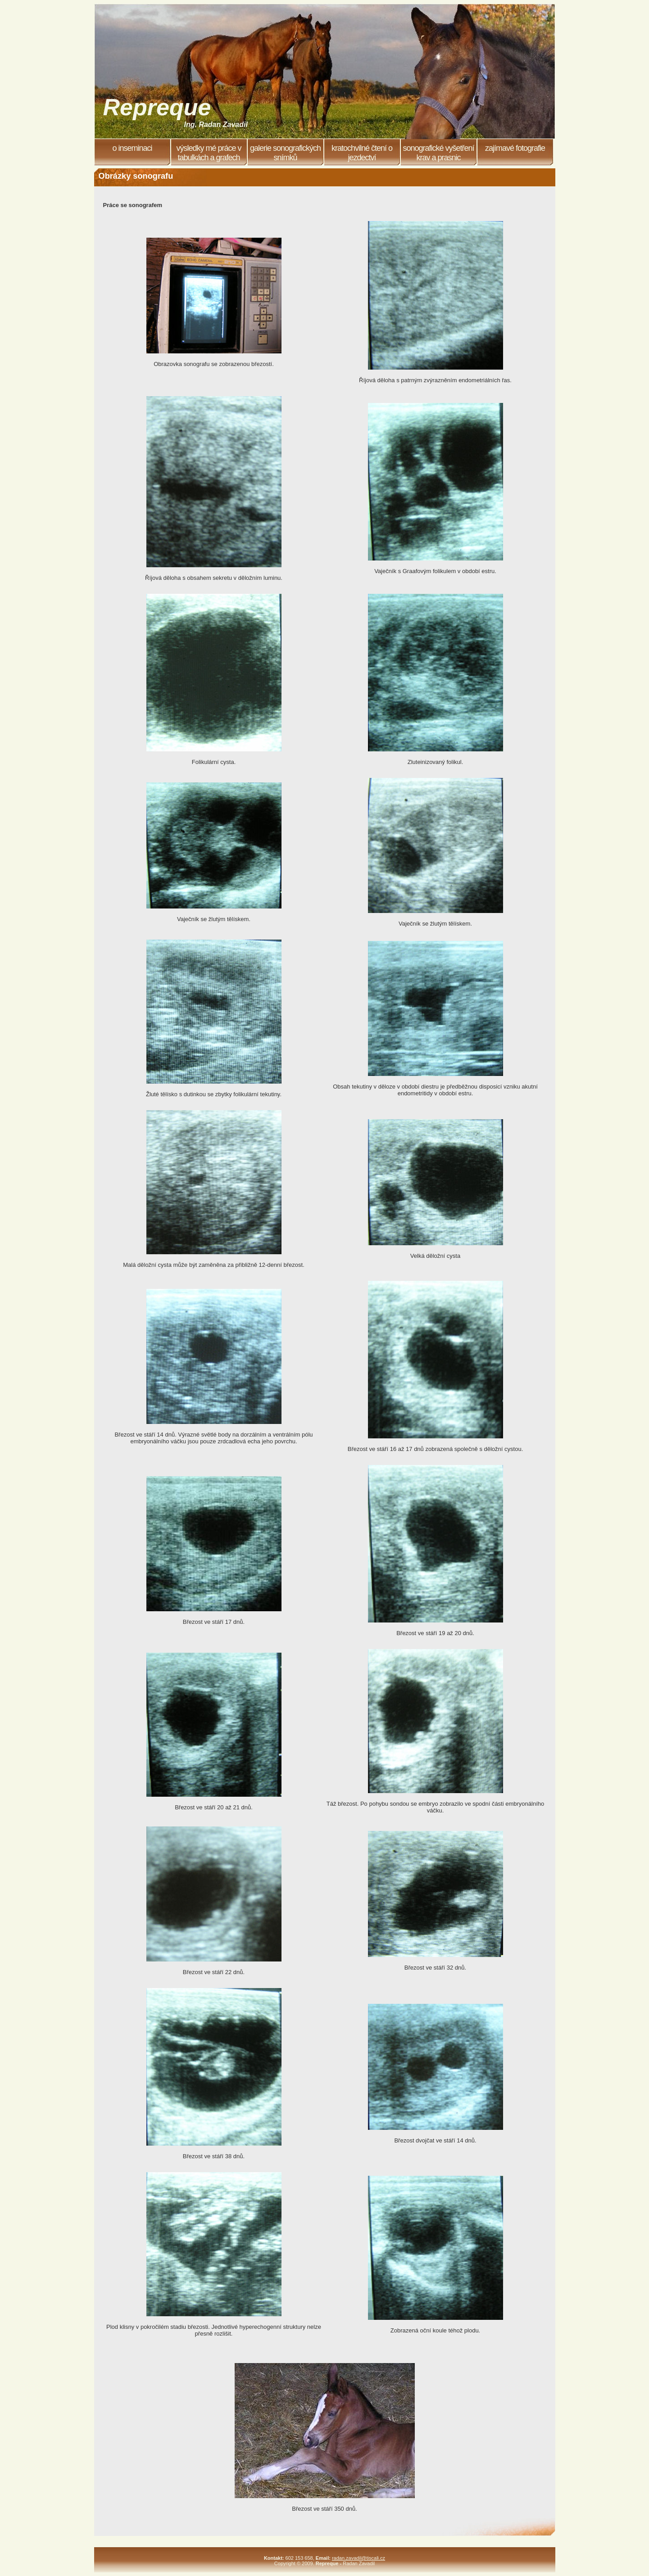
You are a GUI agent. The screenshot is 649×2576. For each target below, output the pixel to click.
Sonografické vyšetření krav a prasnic (438, 153)
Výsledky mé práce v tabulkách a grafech (208, 153)
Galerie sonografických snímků (285, 153)
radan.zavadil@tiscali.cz (358, 2558)
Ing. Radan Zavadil (216, 124)
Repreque (157, 107)
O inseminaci (132, 148)
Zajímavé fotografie (515, 148)
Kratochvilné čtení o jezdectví (361, 153)
